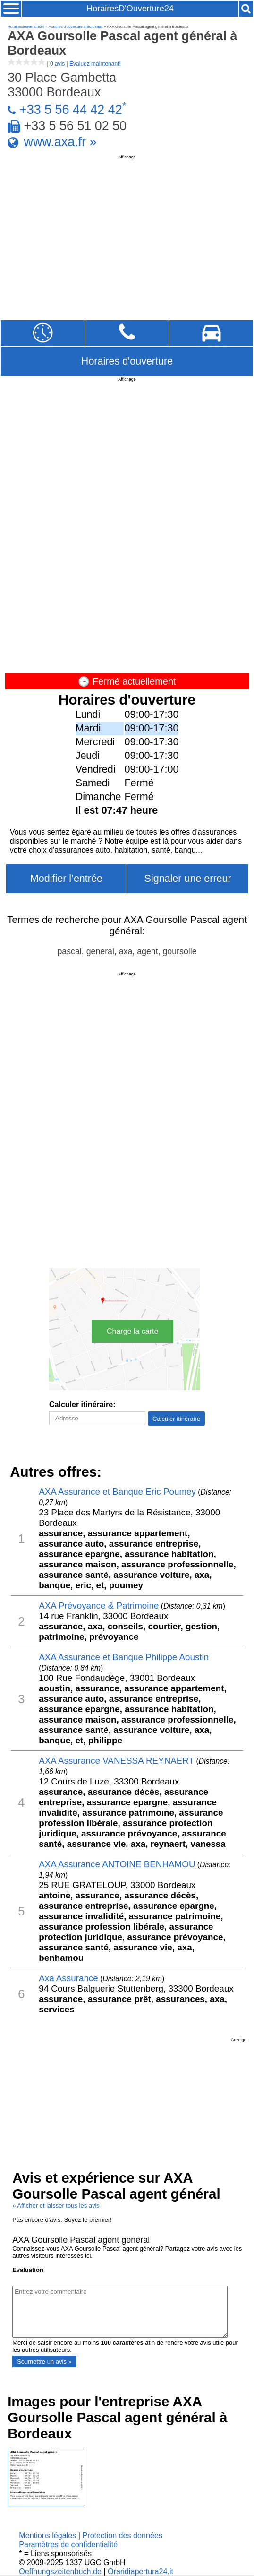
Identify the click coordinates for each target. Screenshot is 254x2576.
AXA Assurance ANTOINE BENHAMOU (117, 1864)
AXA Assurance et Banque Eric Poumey (117, 1492)
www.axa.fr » (60, 142)
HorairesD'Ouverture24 (130, 8)
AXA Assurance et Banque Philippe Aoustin (124, 1657)
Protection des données (122, 2535)
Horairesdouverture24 (26, 27)
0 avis (57, 64)
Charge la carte (132, 1331)
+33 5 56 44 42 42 (70, 110)
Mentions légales (47, 2535)
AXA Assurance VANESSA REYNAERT (116, 1761)
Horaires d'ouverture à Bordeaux (75, 27)
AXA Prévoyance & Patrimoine (99, 1605)
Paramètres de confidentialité (68, 2544)
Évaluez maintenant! (95, 64)
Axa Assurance (68, 1978)
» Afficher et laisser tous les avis (56, 2205)
